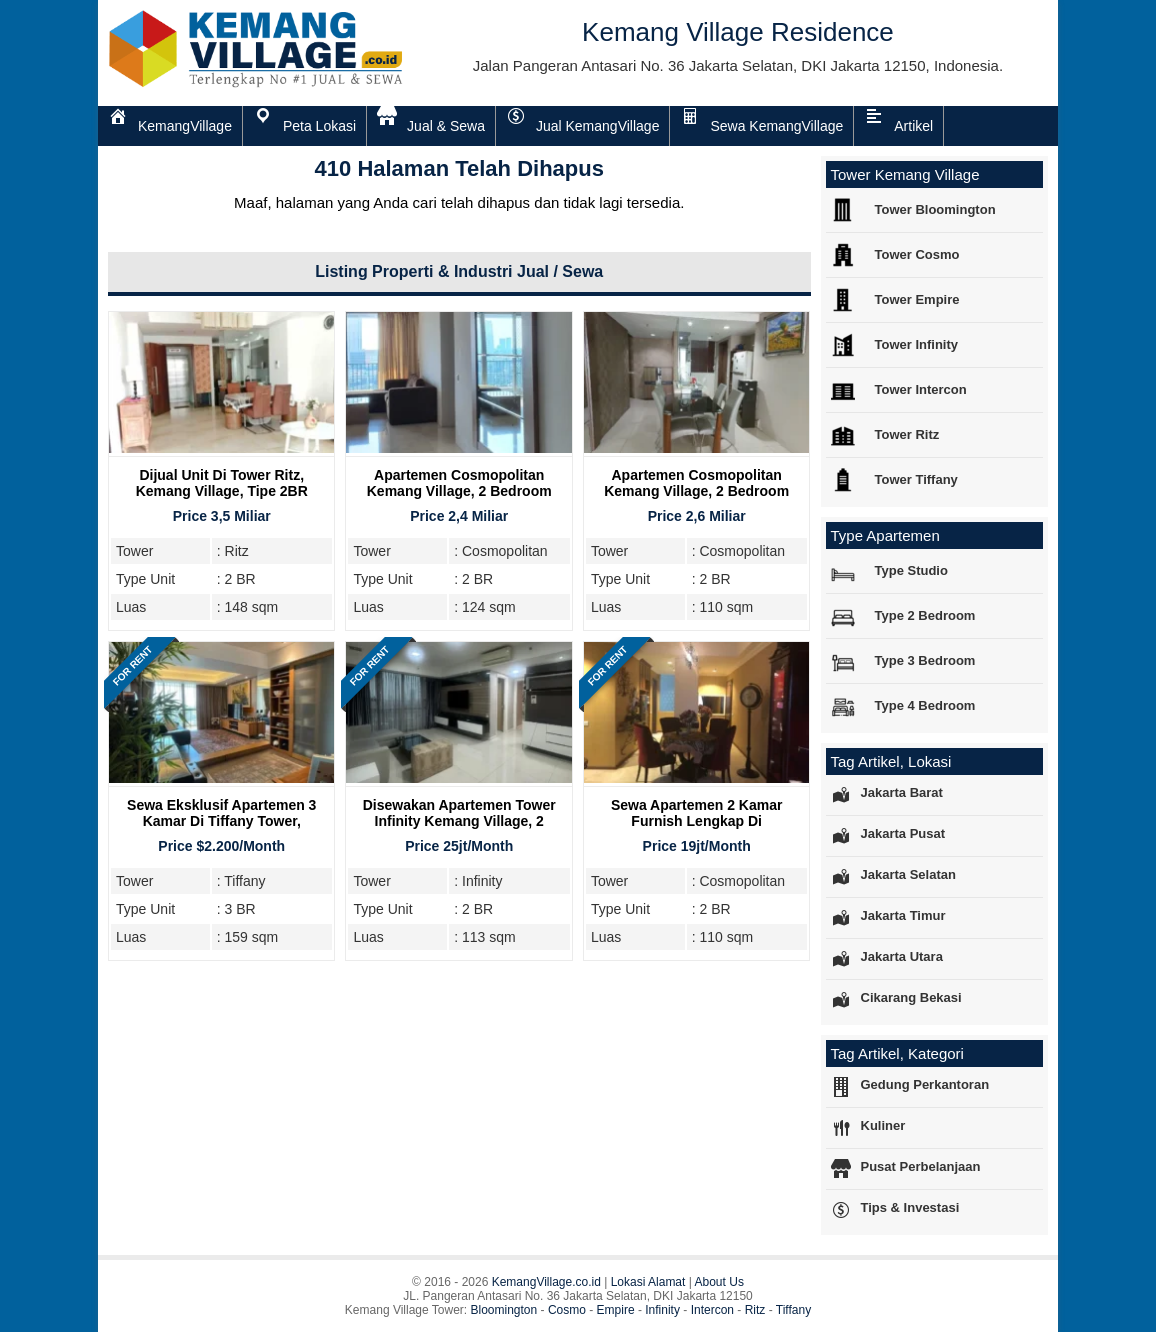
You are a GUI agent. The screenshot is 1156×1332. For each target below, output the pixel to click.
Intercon (712, 1310)
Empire (616, 1310)
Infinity (662, 1310)
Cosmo (567, 1310)
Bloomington (504, 1310)
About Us (719, 1282)
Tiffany (793, 1310)
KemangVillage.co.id (546, 1282)
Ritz (755, 1310)
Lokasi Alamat (648, 1282)
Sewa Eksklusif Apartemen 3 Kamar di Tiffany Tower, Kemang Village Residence (221, 821)
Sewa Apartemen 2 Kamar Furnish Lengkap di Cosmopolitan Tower (696, 821)
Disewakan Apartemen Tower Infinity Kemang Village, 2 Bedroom (459, 821)
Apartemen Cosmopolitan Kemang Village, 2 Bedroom (459, 483)
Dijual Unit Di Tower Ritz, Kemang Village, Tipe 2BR (222, 483)
